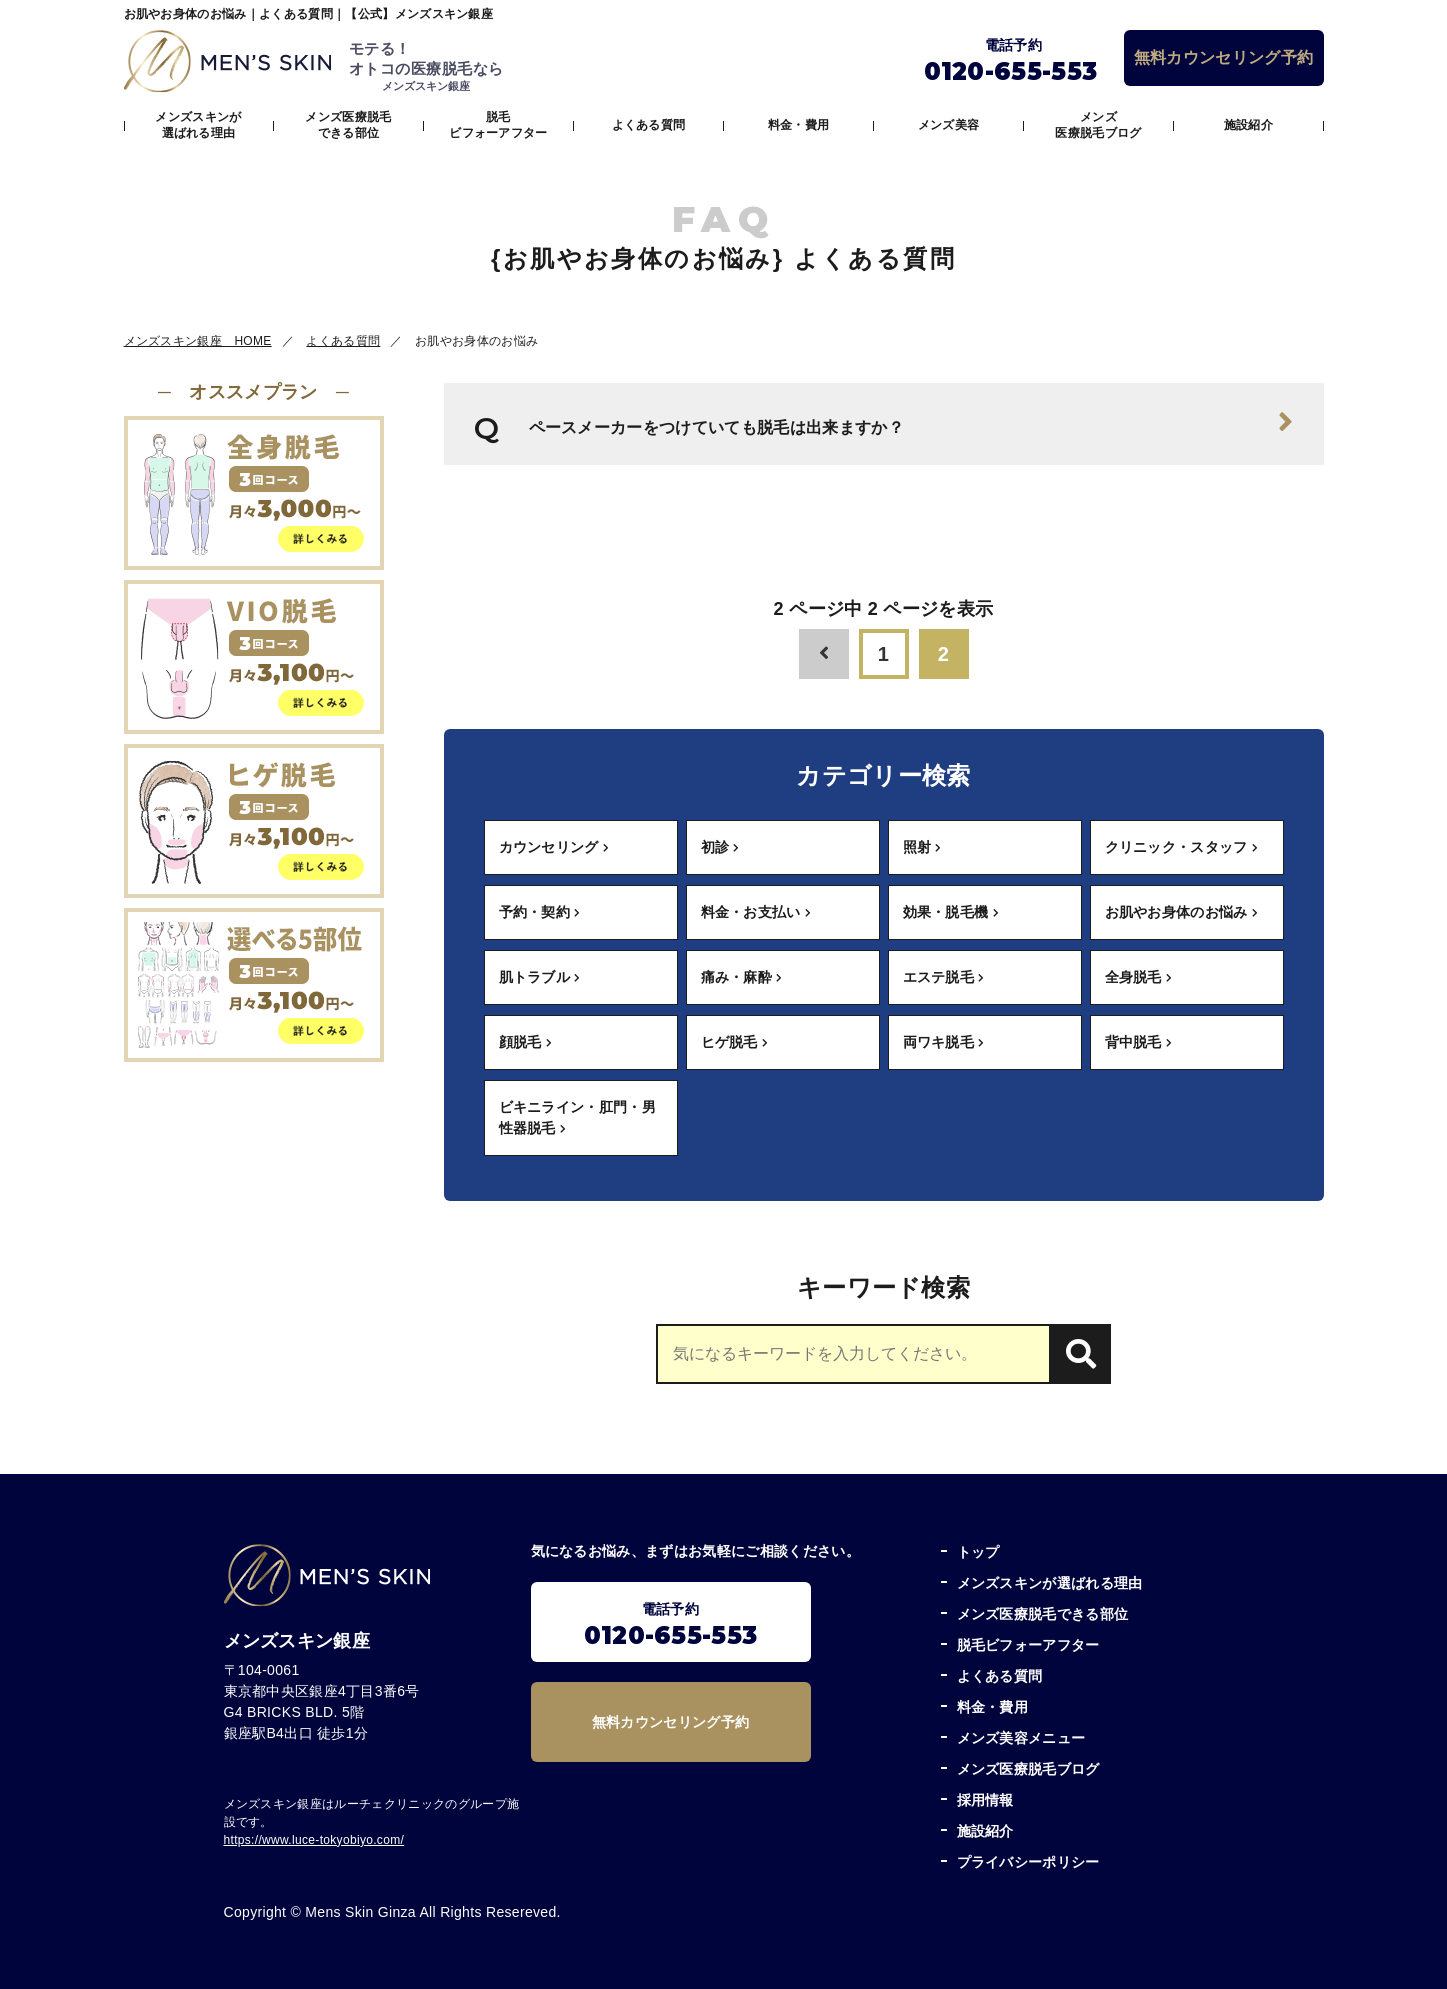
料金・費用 (799, 125)
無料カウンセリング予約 (1224, 57)
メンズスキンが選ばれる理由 (198, 125)
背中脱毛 (1139, 1042)
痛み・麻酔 (742, 977)
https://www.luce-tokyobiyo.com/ (314, 1840)
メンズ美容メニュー (1021, 1738)
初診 (720, 847)
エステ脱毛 (944, 977)
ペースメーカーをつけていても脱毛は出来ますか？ (911, 422)
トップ (978, 1552)
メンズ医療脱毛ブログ (1098, 125)
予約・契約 (540, 912)
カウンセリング (554, 847)
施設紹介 (1248, 125)
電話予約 (671, 1625)
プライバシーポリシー (1028, 1862)
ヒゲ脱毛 (735, 1042)
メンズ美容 (949, 125)
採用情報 (985, 1800)
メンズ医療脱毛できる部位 (348, 125)
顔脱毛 (526, 1042)
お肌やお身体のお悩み (1182, 912)
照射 (922, 847)
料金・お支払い (756, 912)
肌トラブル (540, 977)
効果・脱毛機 (951, 912)
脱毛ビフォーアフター (498, 125)
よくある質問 (649, 125)
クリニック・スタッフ (1182, 847)
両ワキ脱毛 (944, 1042)
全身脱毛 (1139, 977)
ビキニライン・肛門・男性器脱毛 (578, 1117)
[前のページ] (824, 654)
